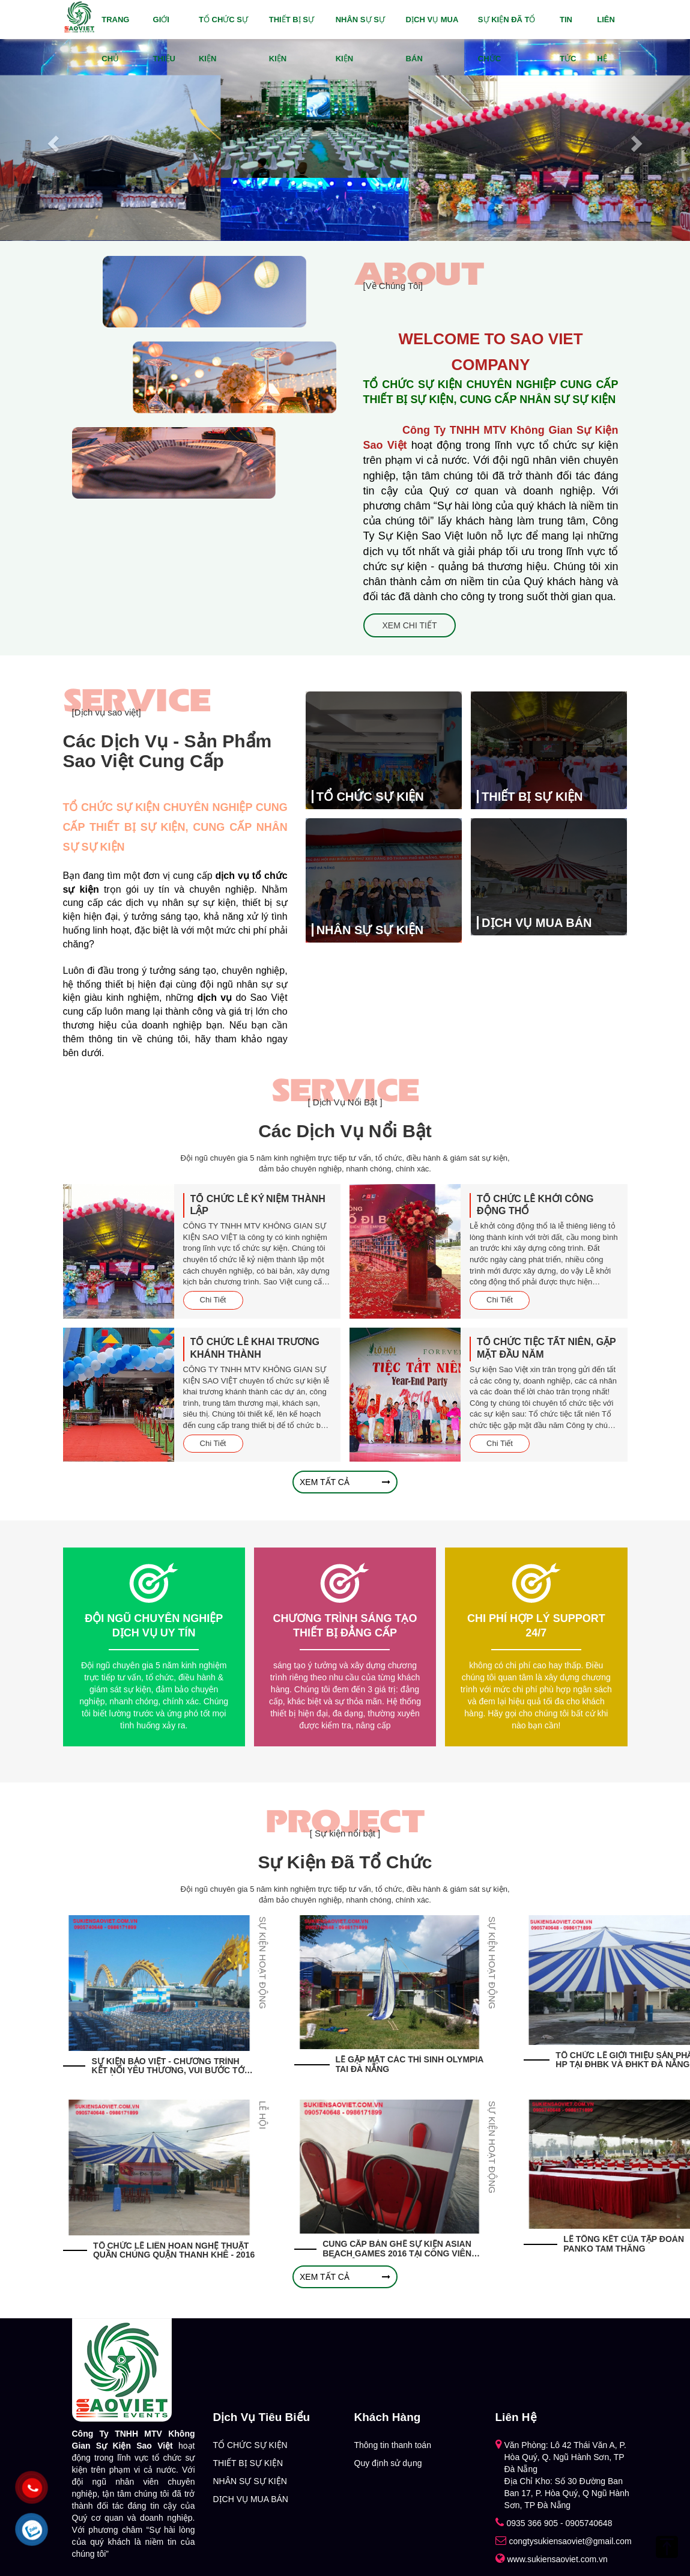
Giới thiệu (164, 39)
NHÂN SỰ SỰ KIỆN (360, 39)
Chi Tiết (213, 1299)
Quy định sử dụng (388, 2463)
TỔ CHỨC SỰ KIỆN (223, 39)
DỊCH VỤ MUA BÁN (432, 39)
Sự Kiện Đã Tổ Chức (507, 39)
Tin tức (568, 39)
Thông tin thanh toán (392, 2445)
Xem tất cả (345, 1482)
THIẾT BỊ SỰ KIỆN (291, 39)
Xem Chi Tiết (410, 625)
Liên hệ (606, 39)
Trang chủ (115, 39)
